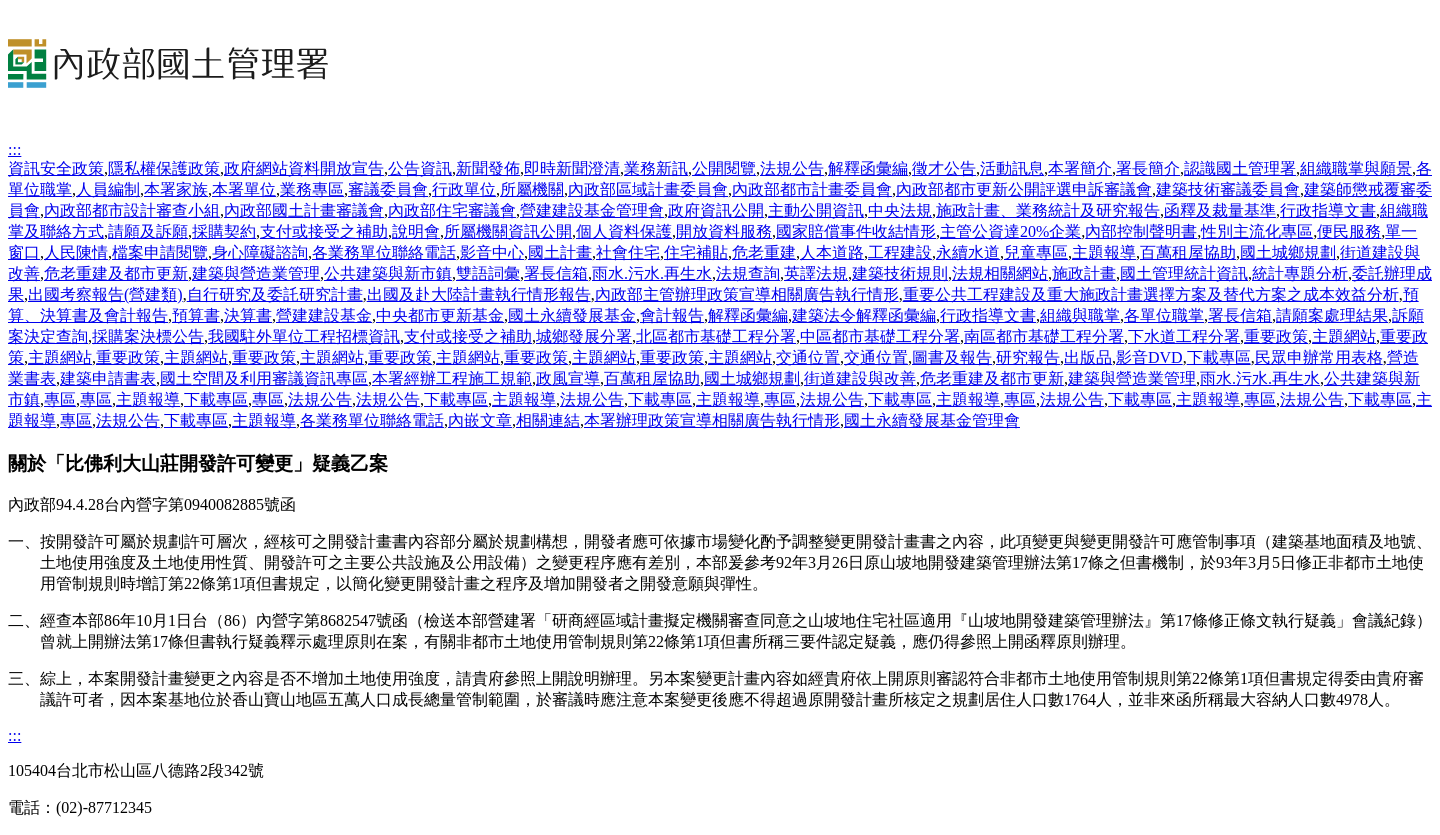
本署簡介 (1080, 168)
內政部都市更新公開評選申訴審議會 (1024, 189)
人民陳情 (76, 252)
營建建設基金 (324, 315)
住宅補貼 (696, 252)
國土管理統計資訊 (1184, 273)
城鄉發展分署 (584, 336)
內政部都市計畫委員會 (812, 189)
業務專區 (312, 189)
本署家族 (176, 189)
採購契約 (224, 231)
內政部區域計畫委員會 (648, 189)
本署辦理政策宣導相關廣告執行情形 (712, 420)
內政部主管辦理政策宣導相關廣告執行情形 (747, 294)
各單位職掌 (1164, 315)
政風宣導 (568, 378)
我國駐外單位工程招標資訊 (304, 336)
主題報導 (1104, 252)
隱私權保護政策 (164, 168)
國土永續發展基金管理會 (932, 420)
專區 (60, 399)
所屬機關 (532, 189)
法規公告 (792, 168)
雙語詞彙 (488, 273)
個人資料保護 (624, 231)
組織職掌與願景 (1356, 168)
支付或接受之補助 (324, 231)
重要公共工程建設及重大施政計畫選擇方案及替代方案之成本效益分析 (1151, 294)
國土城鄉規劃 (1288, 252)
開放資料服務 (724, 231)
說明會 (416, 231)
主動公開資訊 (816, 210)
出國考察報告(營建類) (105, 294)
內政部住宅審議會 (452, 210)
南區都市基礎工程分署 (1044, 336)
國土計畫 (560, 252)
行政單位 (464, 189)
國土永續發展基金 (572, 315)
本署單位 (244, 189)
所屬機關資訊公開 (508, 231)
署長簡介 (1148, 168)
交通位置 (808, 357)
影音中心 (492, 252)
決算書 (248, 315)
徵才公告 (944, 168)
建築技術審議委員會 (1228, 189)
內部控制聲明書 (1141, 231)
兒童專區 (1036, 252)
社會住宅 (628, 252)
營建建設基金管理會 (592, 210)
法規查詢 (748, 273)
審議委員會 (388, 189)
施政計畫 (1084, 273)
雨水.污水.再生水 (652, 273)
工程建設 (900, 252)
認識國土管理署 (1240, 168)
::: (14, 149)
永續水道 (968, 252)
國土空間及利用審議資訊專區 (264, 378)
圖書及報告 (952, 357)
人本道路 (832, 252)
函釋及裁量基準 (1220, 210)
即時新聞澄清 (572, 168)
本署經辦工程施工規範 (452, 378)
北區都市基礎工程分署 (716, 336)
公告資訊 (420, 168)
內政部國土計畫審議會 (304, 210)
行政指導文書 (1328, 210)
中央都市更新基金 (440, 315)
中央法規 (900, 210)
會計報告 (672, 315)
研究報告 (1028, 357)
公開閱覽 (724, 168)
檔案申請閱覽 (160, 252)
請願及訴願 (148, 231)
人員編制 (108, 189)
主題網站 (1344, 336)
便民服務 (1349, 231)
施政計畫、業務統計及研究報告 (1048, 210)
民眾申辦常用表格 (1319, 357)
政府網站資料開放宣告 (304, 168)
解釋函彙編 (868, 168)
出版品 (1088, 357)
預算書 (196, 315)
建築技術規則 (900, 273)
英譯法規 (816, 273)
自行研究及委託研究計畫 (275, 294)
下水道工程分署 (1184, 336)
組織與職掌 (1080, 315)
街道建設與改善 (860, 378)
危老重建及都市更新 (116, 273)
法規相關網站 (1000, 273)
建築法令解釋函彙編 (864, 315)
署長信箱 (556, 273)
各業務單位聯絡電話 (384, 252)
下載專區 (1219, 357)
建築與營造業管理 (256, 273)
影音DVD (1149, 357)
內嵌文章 (480, 420)
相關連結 (548, 420)
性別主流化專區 (1257, 231)
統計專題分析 (1300, 273)
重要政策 (1276, 336)
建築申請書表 (108, 378)
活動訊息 (1012, 168)
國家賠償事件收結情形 (856, 231)
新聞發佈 (488, 168)
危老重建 (764, 252)
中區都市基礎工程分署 (880, 336)
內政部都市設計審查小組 (132, 210)
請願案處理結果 (1332, 315)
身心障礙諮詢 (260, 252)
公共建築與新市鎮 (388, 273)
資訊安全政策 (56, 168)
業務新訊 (656, 168)
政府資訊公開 (716, 210)
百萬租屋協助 (1188, 252)
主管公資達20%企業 (1010, 231)
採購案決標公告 (148, 336)
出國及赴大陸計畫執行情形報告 (479, 294)
